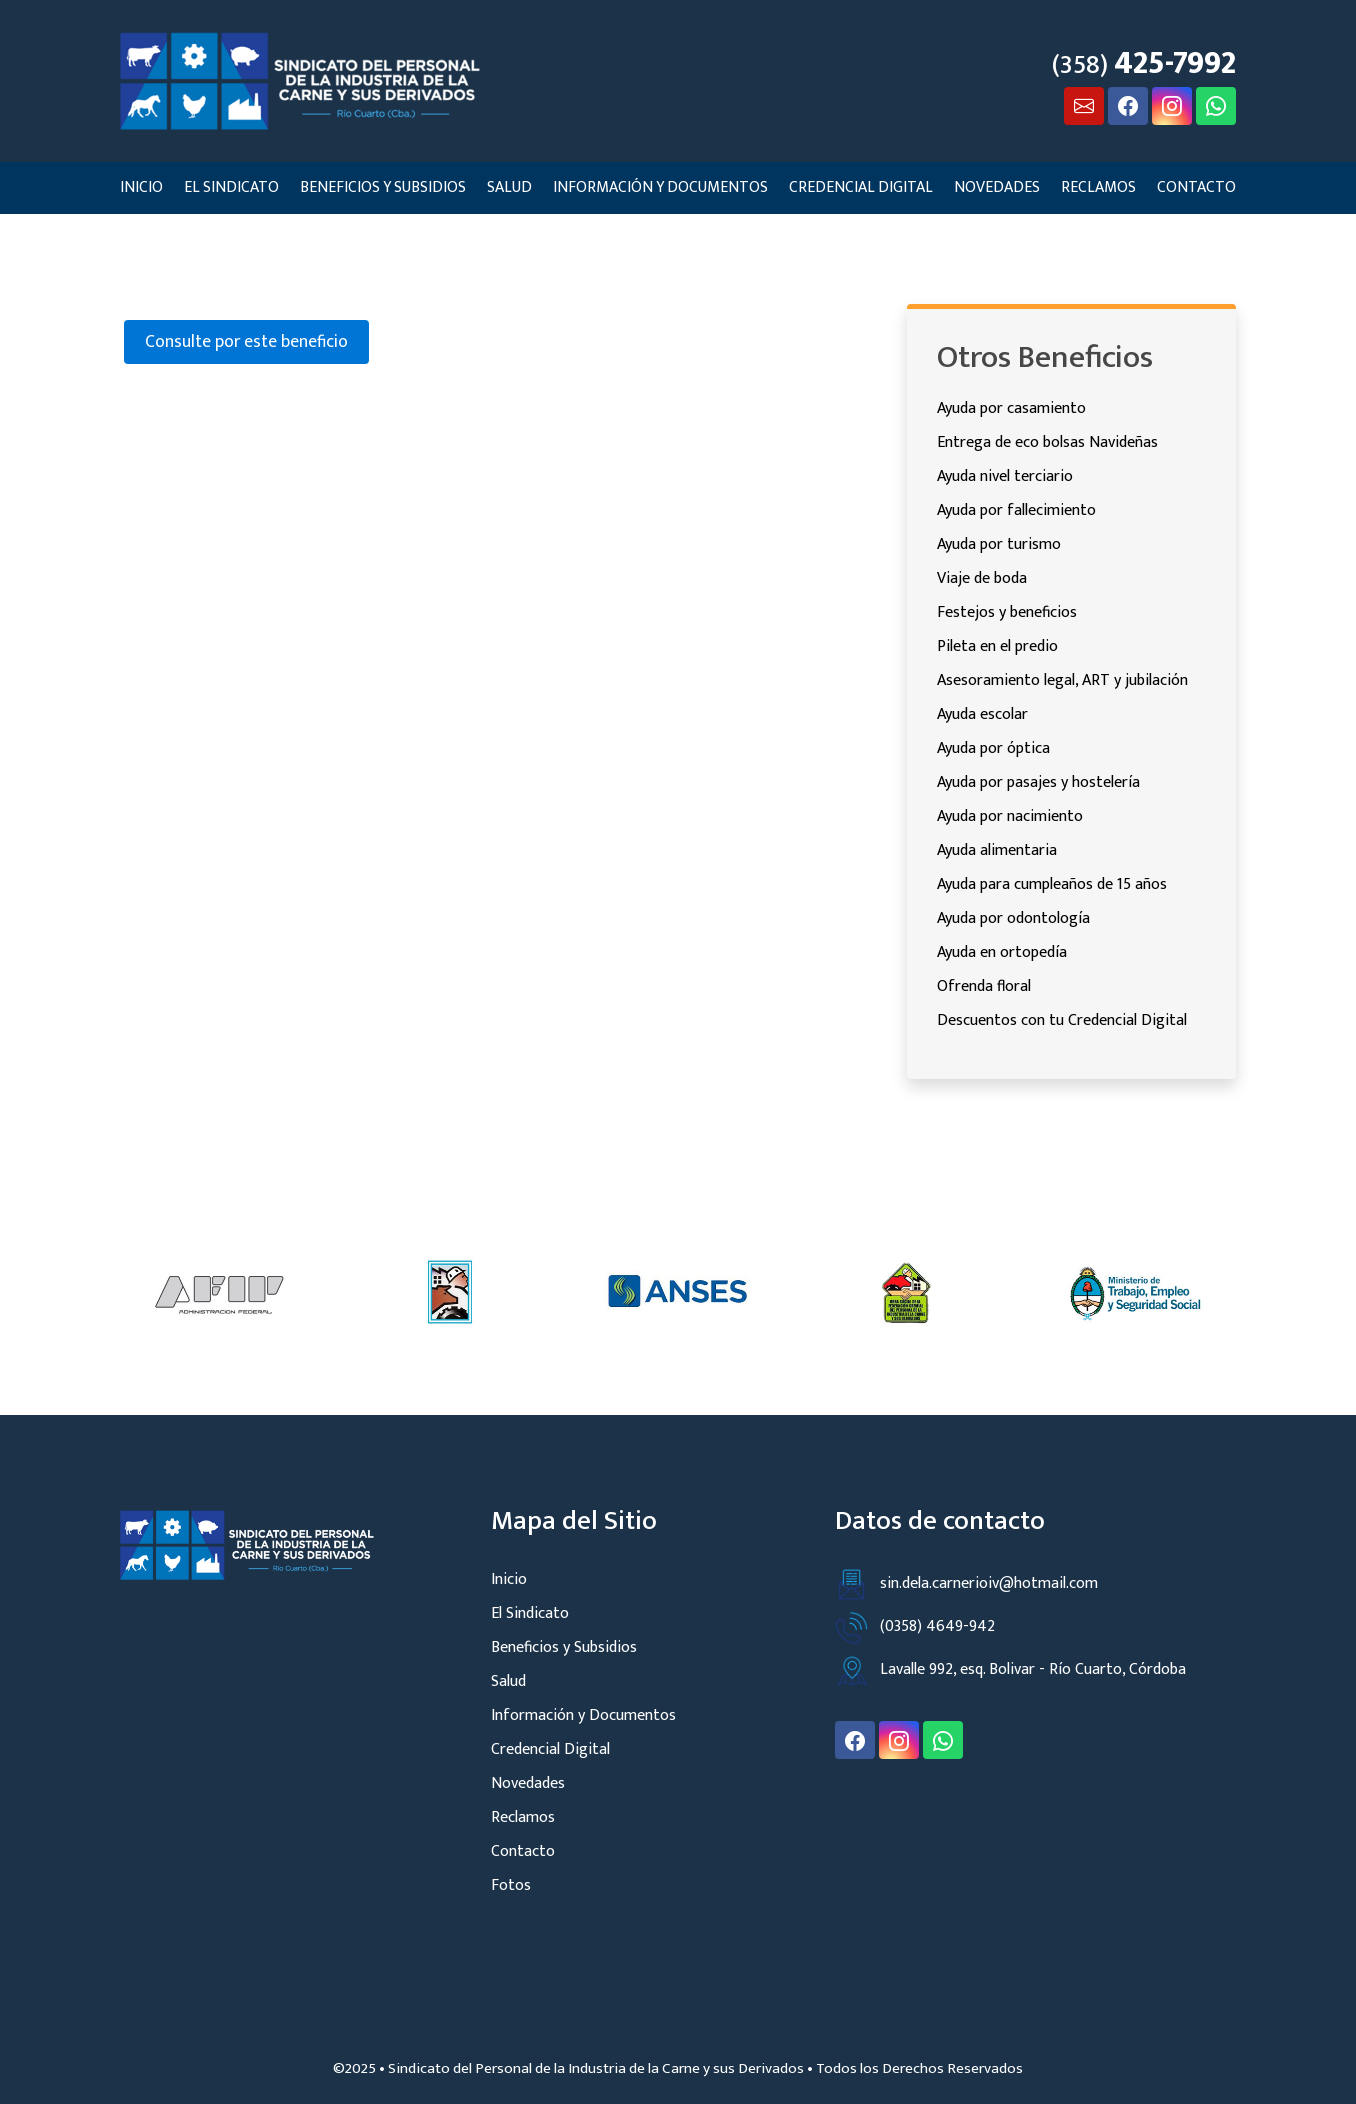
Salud (509, 187)
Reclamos (1098, 187)
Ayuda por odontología (1013, 918)
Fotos (511, 1885)
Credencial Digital (861, 187)
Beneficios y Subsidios (383, 187)
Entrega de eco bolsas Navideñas (1047, 442)
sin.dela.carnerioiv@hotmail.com (966, 1583)
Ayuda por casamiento (1011, 408)
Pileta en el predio (997, 646)
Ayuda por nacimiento (1010, 816)
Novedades (997, 187)
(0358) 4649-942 (915, 1626)
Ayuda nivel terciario (1005, 476)
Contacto (1196, 187)
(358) (1144, 64)
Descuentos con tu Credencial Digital (1062, 1020)
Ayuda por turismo (999, 544)
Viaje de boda (982, 578)
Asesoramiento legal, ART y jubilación (1062, 680)
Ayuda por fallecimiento (1016, 510)
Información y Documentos (660, 187)
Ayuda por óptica (993, 748)
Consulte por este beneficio (246, 341)
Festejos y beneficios (1007, 612)
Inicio (141, 187)
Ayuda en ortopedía (1002, 952)
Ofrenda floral (984, 986)
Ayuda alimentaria (997, 850)
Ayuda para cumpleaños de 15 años (1052, 884)
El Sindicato (231, 187)
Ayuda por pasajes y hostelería (1038, 782)
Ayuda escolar (982, 714)
